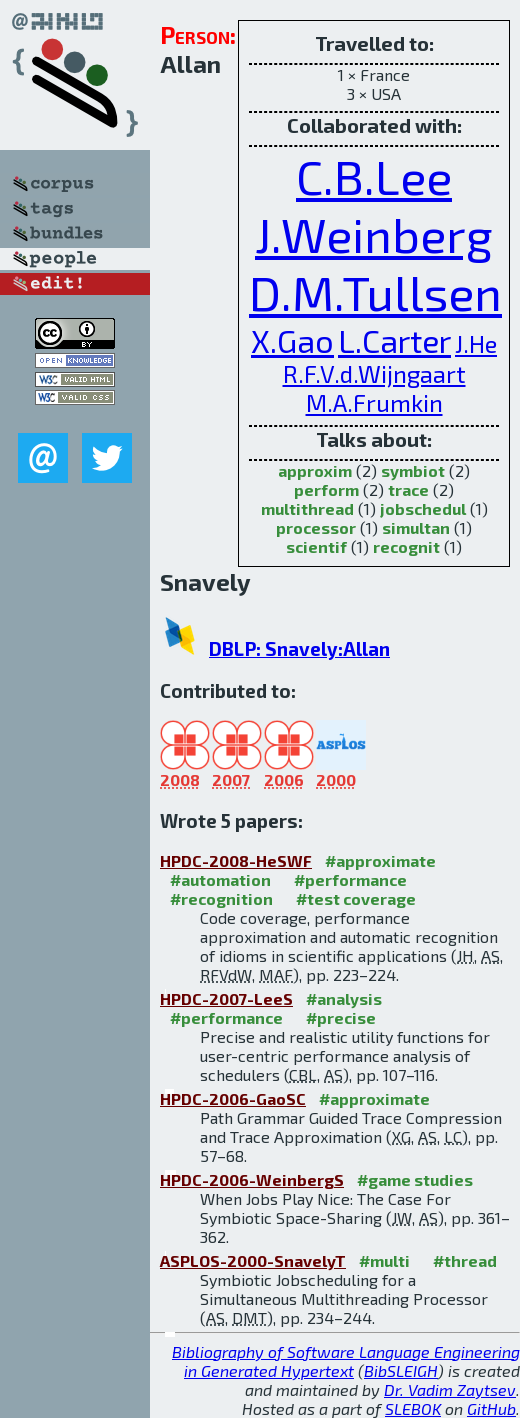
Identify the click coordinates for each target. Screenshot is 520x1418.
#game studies (415, 1179)
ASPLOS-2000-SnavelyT (253, 1260)
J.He (476, 343)
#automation (220, 879)
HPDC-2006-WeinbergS (252, 1179)
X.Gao (292, 340)
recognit (406, 546)
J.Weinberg (374, 234)
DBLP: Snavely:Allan (299, 648)
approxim (315, 470)
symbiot (413, 470)
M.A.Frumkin (374, 402)
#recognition (221, 898)
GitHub (491, 1408)
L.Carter (394, 340)
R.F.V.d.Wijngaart (374, 373)
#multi (384, 1260)
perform (326, 489)
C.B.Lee (374, 176)
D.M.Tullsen (375, 292)
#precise (341, 1017)
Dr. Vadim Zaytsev (450, 1389)
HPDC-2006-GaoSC (233, 1098)
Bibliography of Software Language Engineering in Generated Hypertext (346, 1361)
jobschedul (423, 508)
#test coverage (356, 898)
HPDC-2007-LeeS (226, 998)
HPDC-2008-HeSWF (236, 860)
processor (316, 527)
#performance (350, 879)
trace (408, 489)
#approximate (380, 860)
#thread (465, 1260)
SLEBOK (413, 1408)
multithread (307, 508)
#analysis (344, 998)
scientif (316, 546)
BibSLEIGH (401, 1370)
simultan (416, 527)
